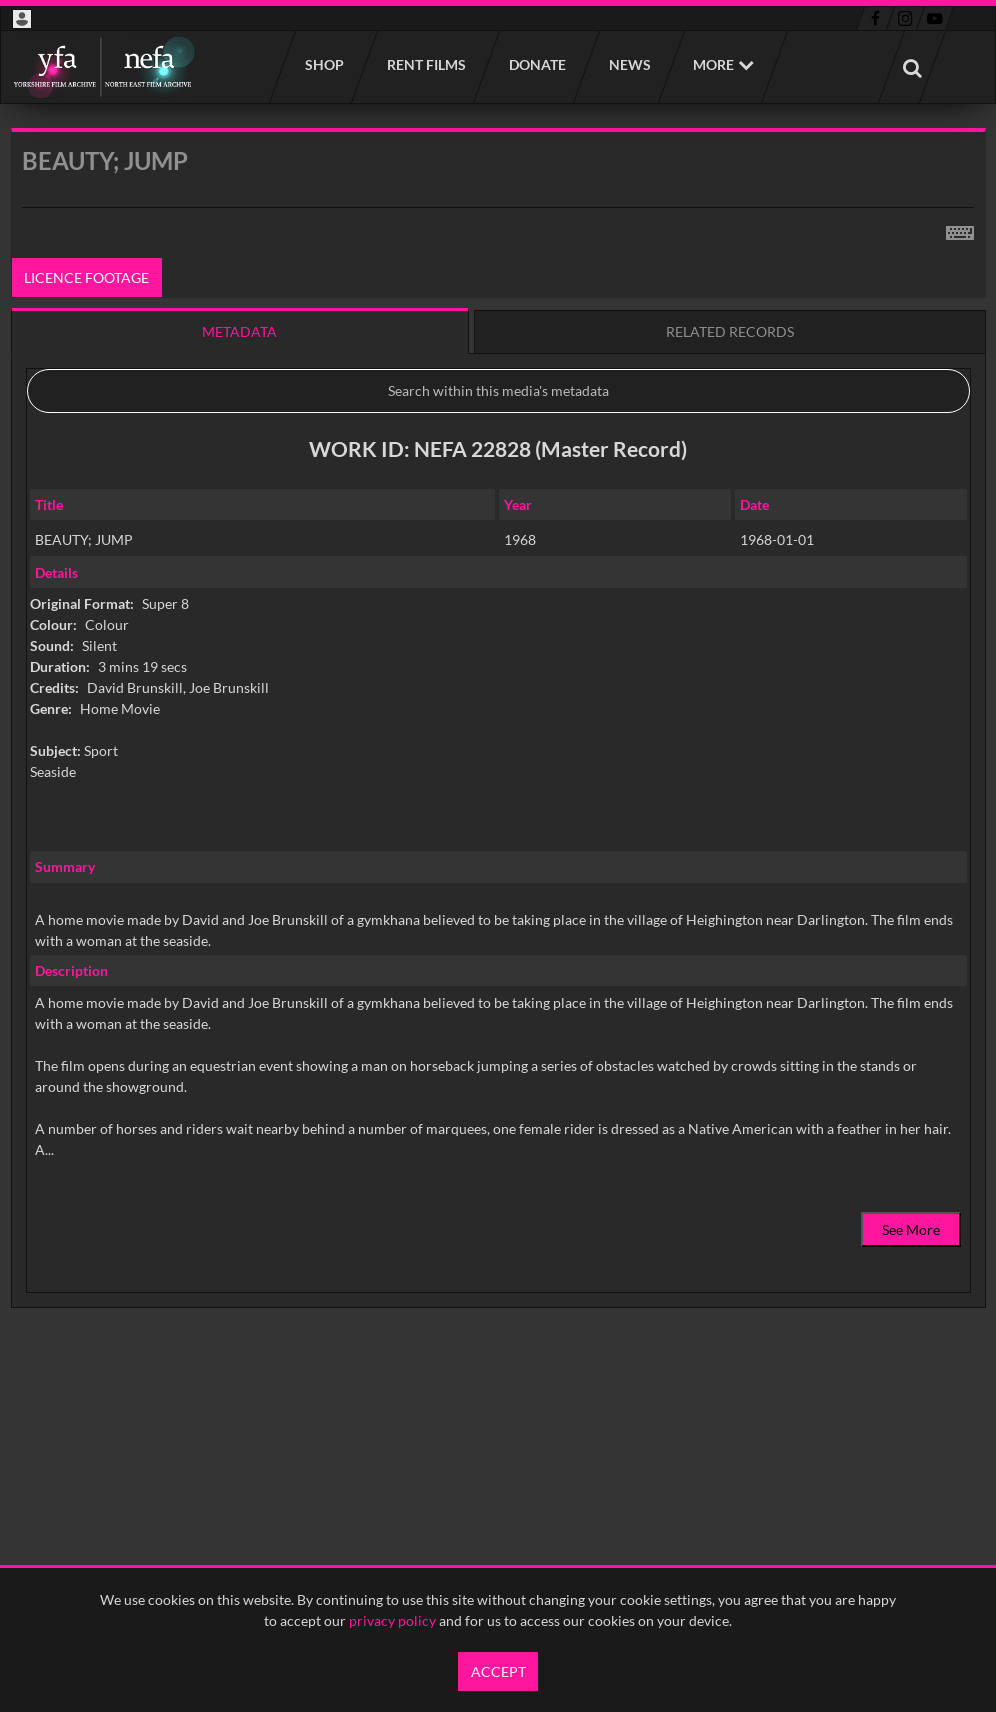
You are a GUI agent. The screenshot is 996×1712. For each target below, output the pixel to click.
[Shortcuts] (960, 229)
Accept (498, 1671)
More (713, 64)
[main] (498, 768)
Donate (536, 64)
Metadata (239, 331)
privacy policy (392, 1620)
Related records (730, 331)
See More (911, 1229)
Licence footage (86, 277)
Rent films (425, 64)
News (629, 64)
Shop (323, 64)
